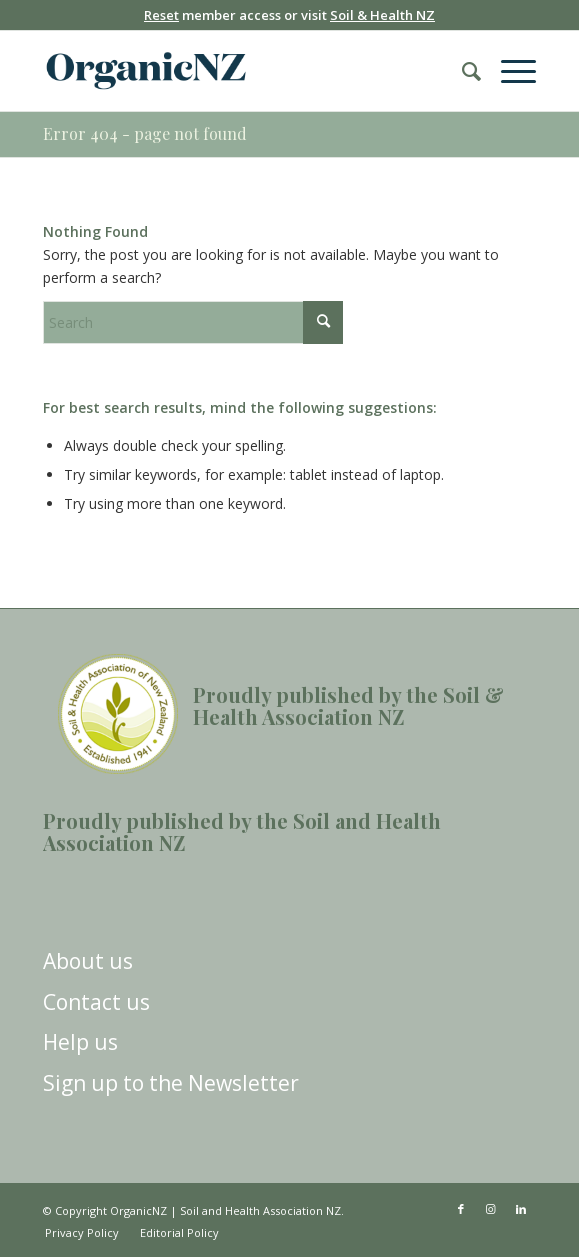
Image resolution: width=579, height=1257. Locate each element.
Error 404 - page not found (145, 133)
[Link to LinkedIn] (521, 1209)
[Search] (461, 71)
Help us (80, 1042)
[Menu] (508, 71)
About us (88, 961)
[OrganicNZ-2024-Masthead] (240, 71)
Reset (161, 15)
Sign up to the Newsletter (171, 1083)
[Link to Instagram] (491, 1209)
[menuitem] (461, 71)
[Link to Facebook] (461, 1209)
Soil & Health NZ (382, 15)
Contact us (96, 1002)
